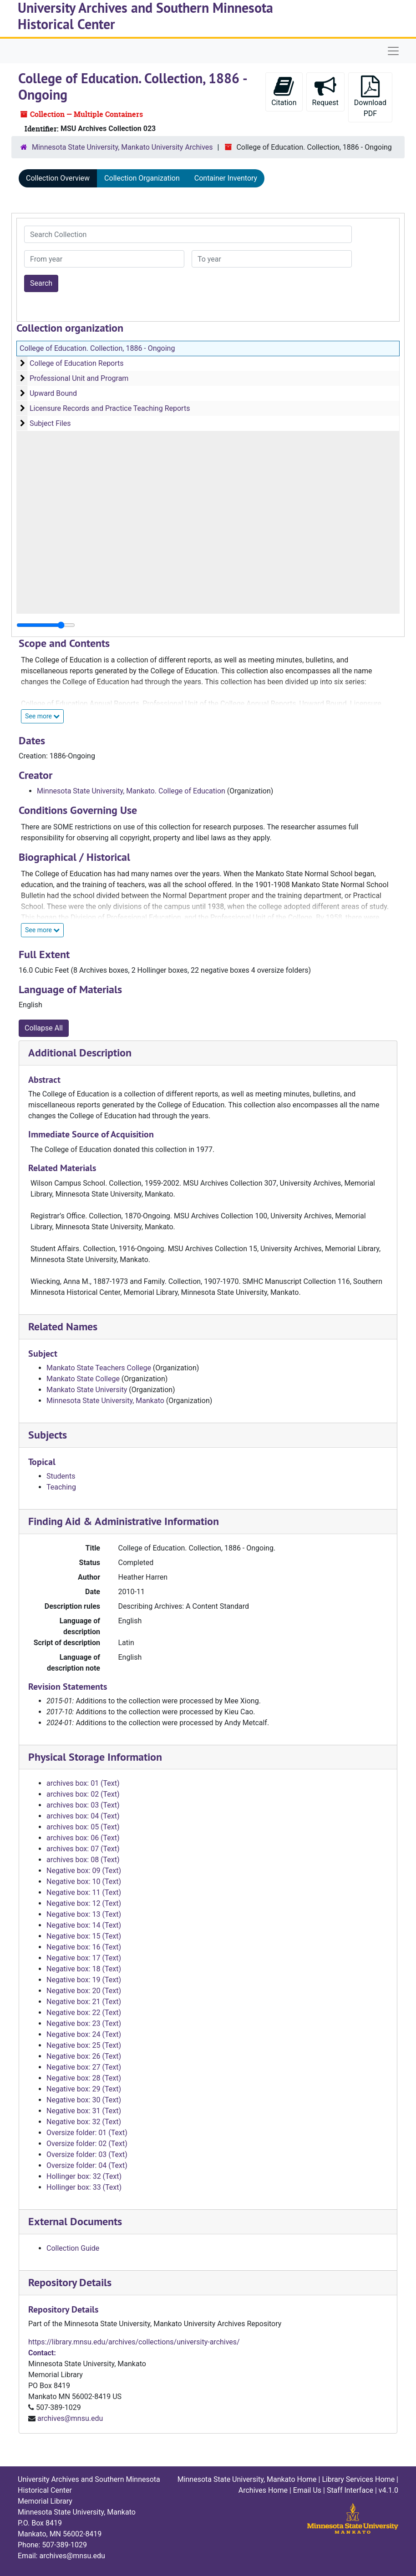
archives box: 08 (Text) (83, 1859)
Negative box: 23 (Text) (83, 2023)
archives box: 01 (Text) (83, 1783)
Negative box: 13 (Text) (83, 1914)
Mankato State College (83, 1378)
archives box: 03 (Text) (83, 1805)
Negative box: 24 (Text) (83, 2034)
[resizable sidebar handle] (45, 625)
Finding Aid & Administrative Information (123, 1521)
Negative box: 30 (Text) (83, 2100)
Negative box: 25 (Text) (83, 2045)
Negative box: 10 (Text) (83, 1881)
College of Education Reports (77, 363)
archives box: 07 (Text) (83, 1848)
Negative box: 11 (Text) (83, 1892)
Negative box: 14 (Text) (83, 1925)
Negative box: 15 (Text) (83, 1936)
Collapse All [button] (44, 1028)
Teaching (61, 1487)
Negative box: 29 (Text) (83, 2089)
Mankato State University (86, 1389)
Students (60, 1476)
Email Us (307, 2490)
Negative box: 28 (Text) (83, 2078)
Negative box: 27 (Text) (83, 2067)
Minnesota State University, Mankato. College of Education (131, 791)
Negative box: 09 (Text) (83, 1870)
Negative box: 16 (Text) (83, 1947)
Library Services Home (358, 2479)
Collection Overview (58, 178)
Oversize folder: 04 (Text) (86, 2165)
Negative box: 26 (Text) (83, 2056)
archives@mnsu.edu (70, 2418)
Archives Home (263, 2490)
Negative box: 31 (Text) (83, 2110)
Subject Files (50, 423)
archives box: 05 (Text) (83, 1827)
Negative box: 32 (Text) (83, 2121)
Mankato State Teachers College (98, 1368)
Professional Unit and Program (79, 378)
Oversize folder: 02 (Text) (86, 2143)
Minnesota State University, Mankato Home (247, 2479)
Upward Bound (53, 393)
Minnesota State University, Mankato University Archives (122, 147)
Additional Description (80, 1053)
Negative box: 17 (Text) (83, 1958)
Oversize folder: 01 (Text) (86, 2132)
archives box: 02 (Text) (83, 1794)
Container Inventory (225, 178)
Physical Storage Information (95, 1757)
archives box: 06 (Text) (83, 1838)
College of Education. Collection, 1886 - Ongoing (97, 348)
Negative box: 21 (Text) (83, 2001)
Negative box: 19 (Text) (83, 1979)
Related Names (62, 1326)
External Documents (75, 2221)
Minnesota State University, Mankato (105, 1400)
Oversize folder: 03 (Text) (86, 2154)
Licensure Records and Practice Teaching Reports (110, 408)
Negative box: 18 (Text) (83, 1969)
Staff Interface (350, 2490)
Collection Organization (142, 178)
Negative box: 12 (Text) (83, 1903)
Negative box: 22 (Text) (83, 2012)
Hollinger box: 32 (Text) (84, 2176)
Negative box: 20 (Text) (83, 1990)
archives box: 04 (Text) (83, 1816)
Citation (283, 91)
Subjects (47, 1435)
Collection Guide (72, 2248)
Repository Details (70, 2282)
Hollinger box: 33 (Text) (84, 2187)
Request (325, 91)
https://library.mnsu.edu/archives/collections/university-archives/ (134, 2342)
